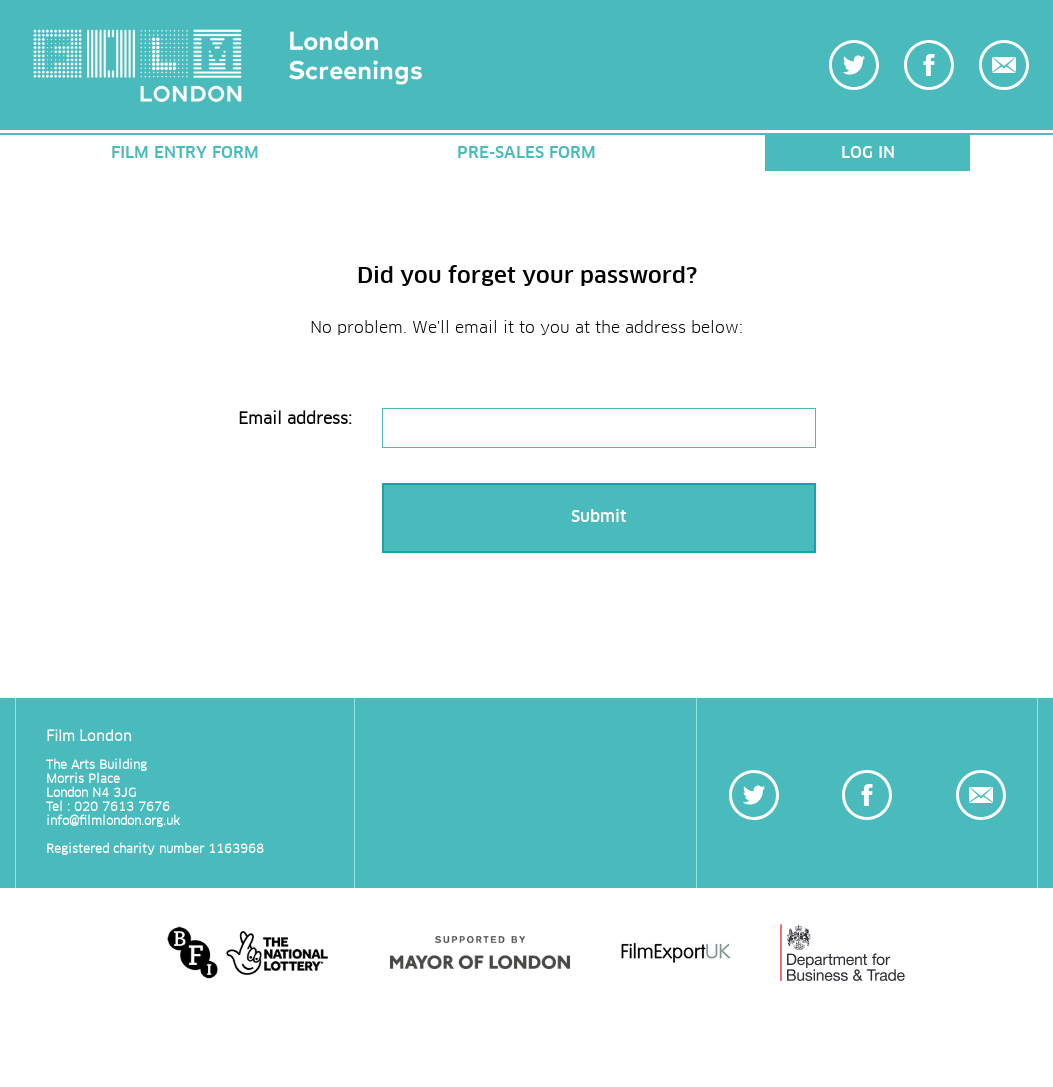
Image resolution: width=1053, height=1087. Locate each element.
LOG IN (868, 153)
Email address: (295, 419)
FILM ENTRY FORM (185, 153)
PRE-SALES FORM (526, 153)
